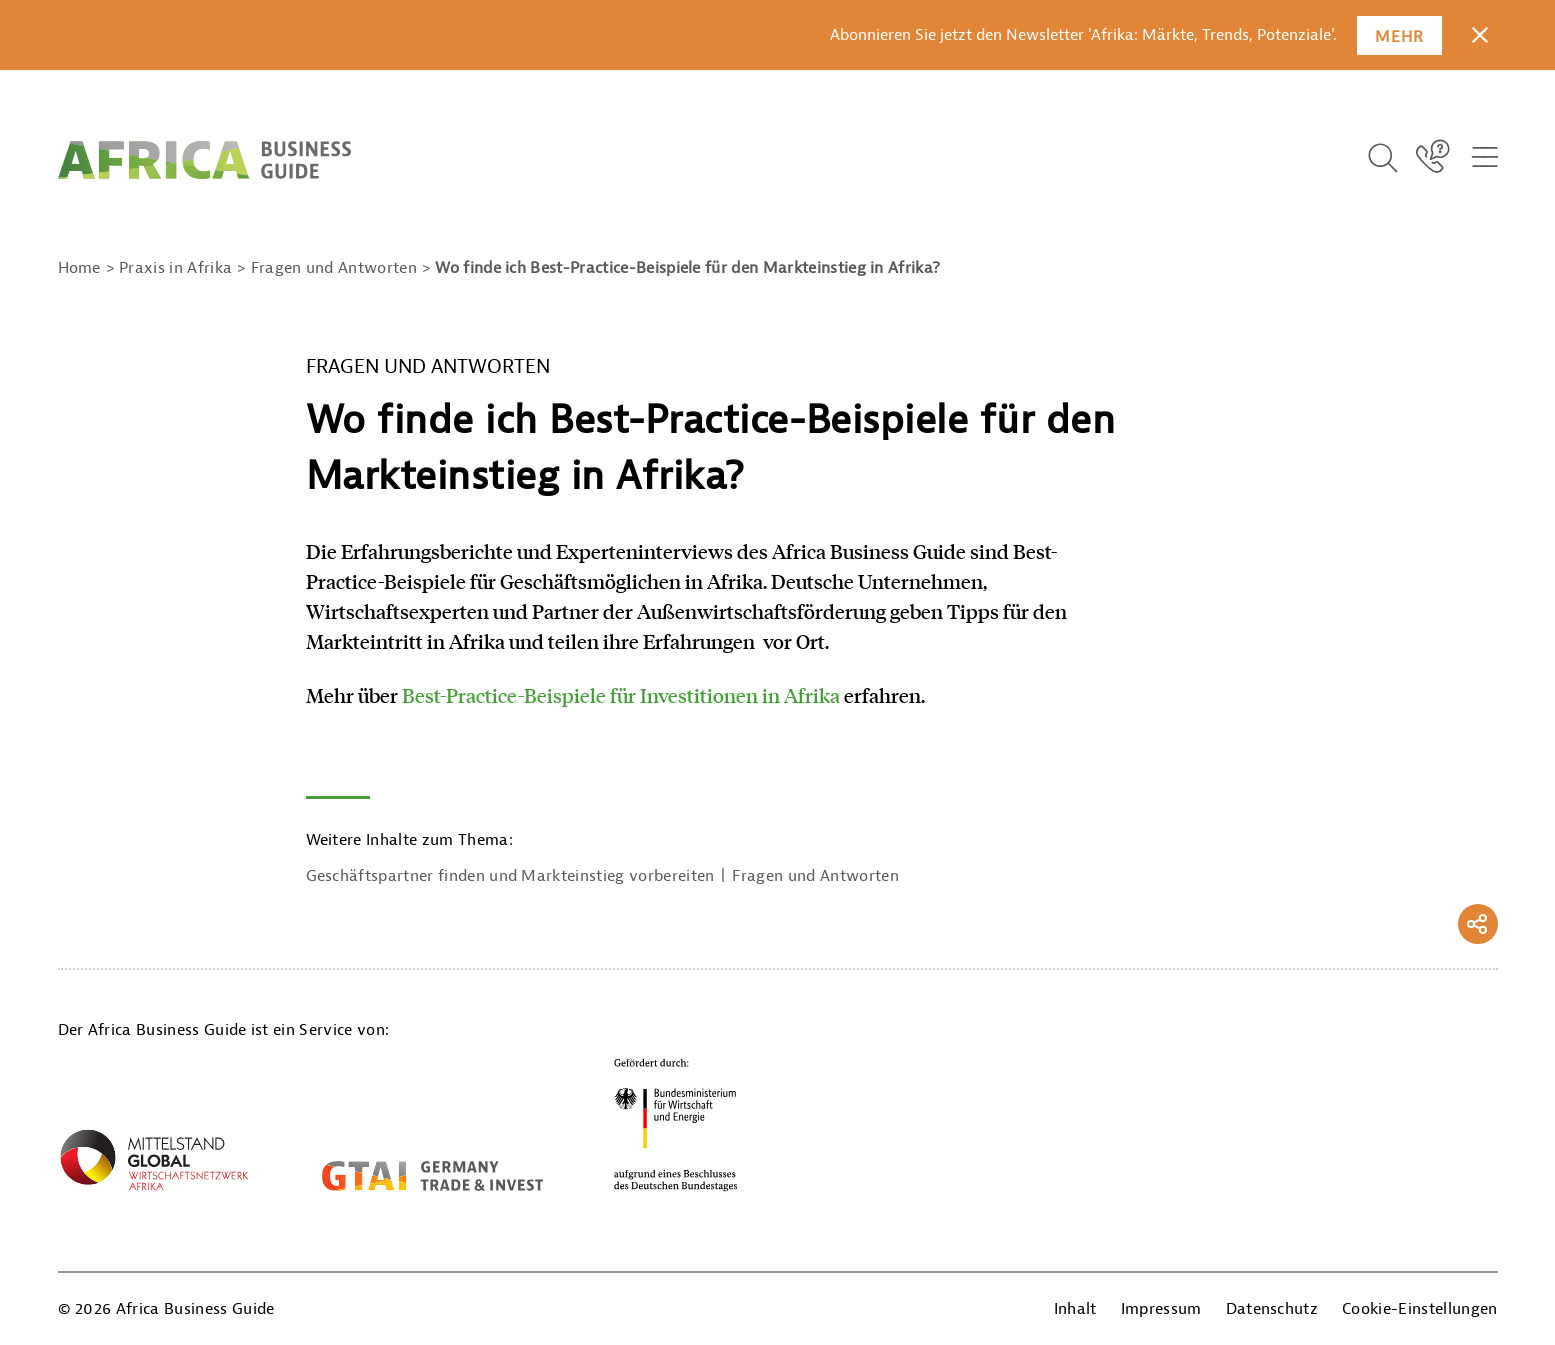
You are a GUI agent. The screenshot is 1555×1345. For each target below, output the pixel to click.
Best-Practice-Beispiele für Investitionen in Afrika (621, 695)
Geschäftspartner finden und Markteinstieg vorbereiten (510, 876)
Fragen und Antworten (815, 876)
